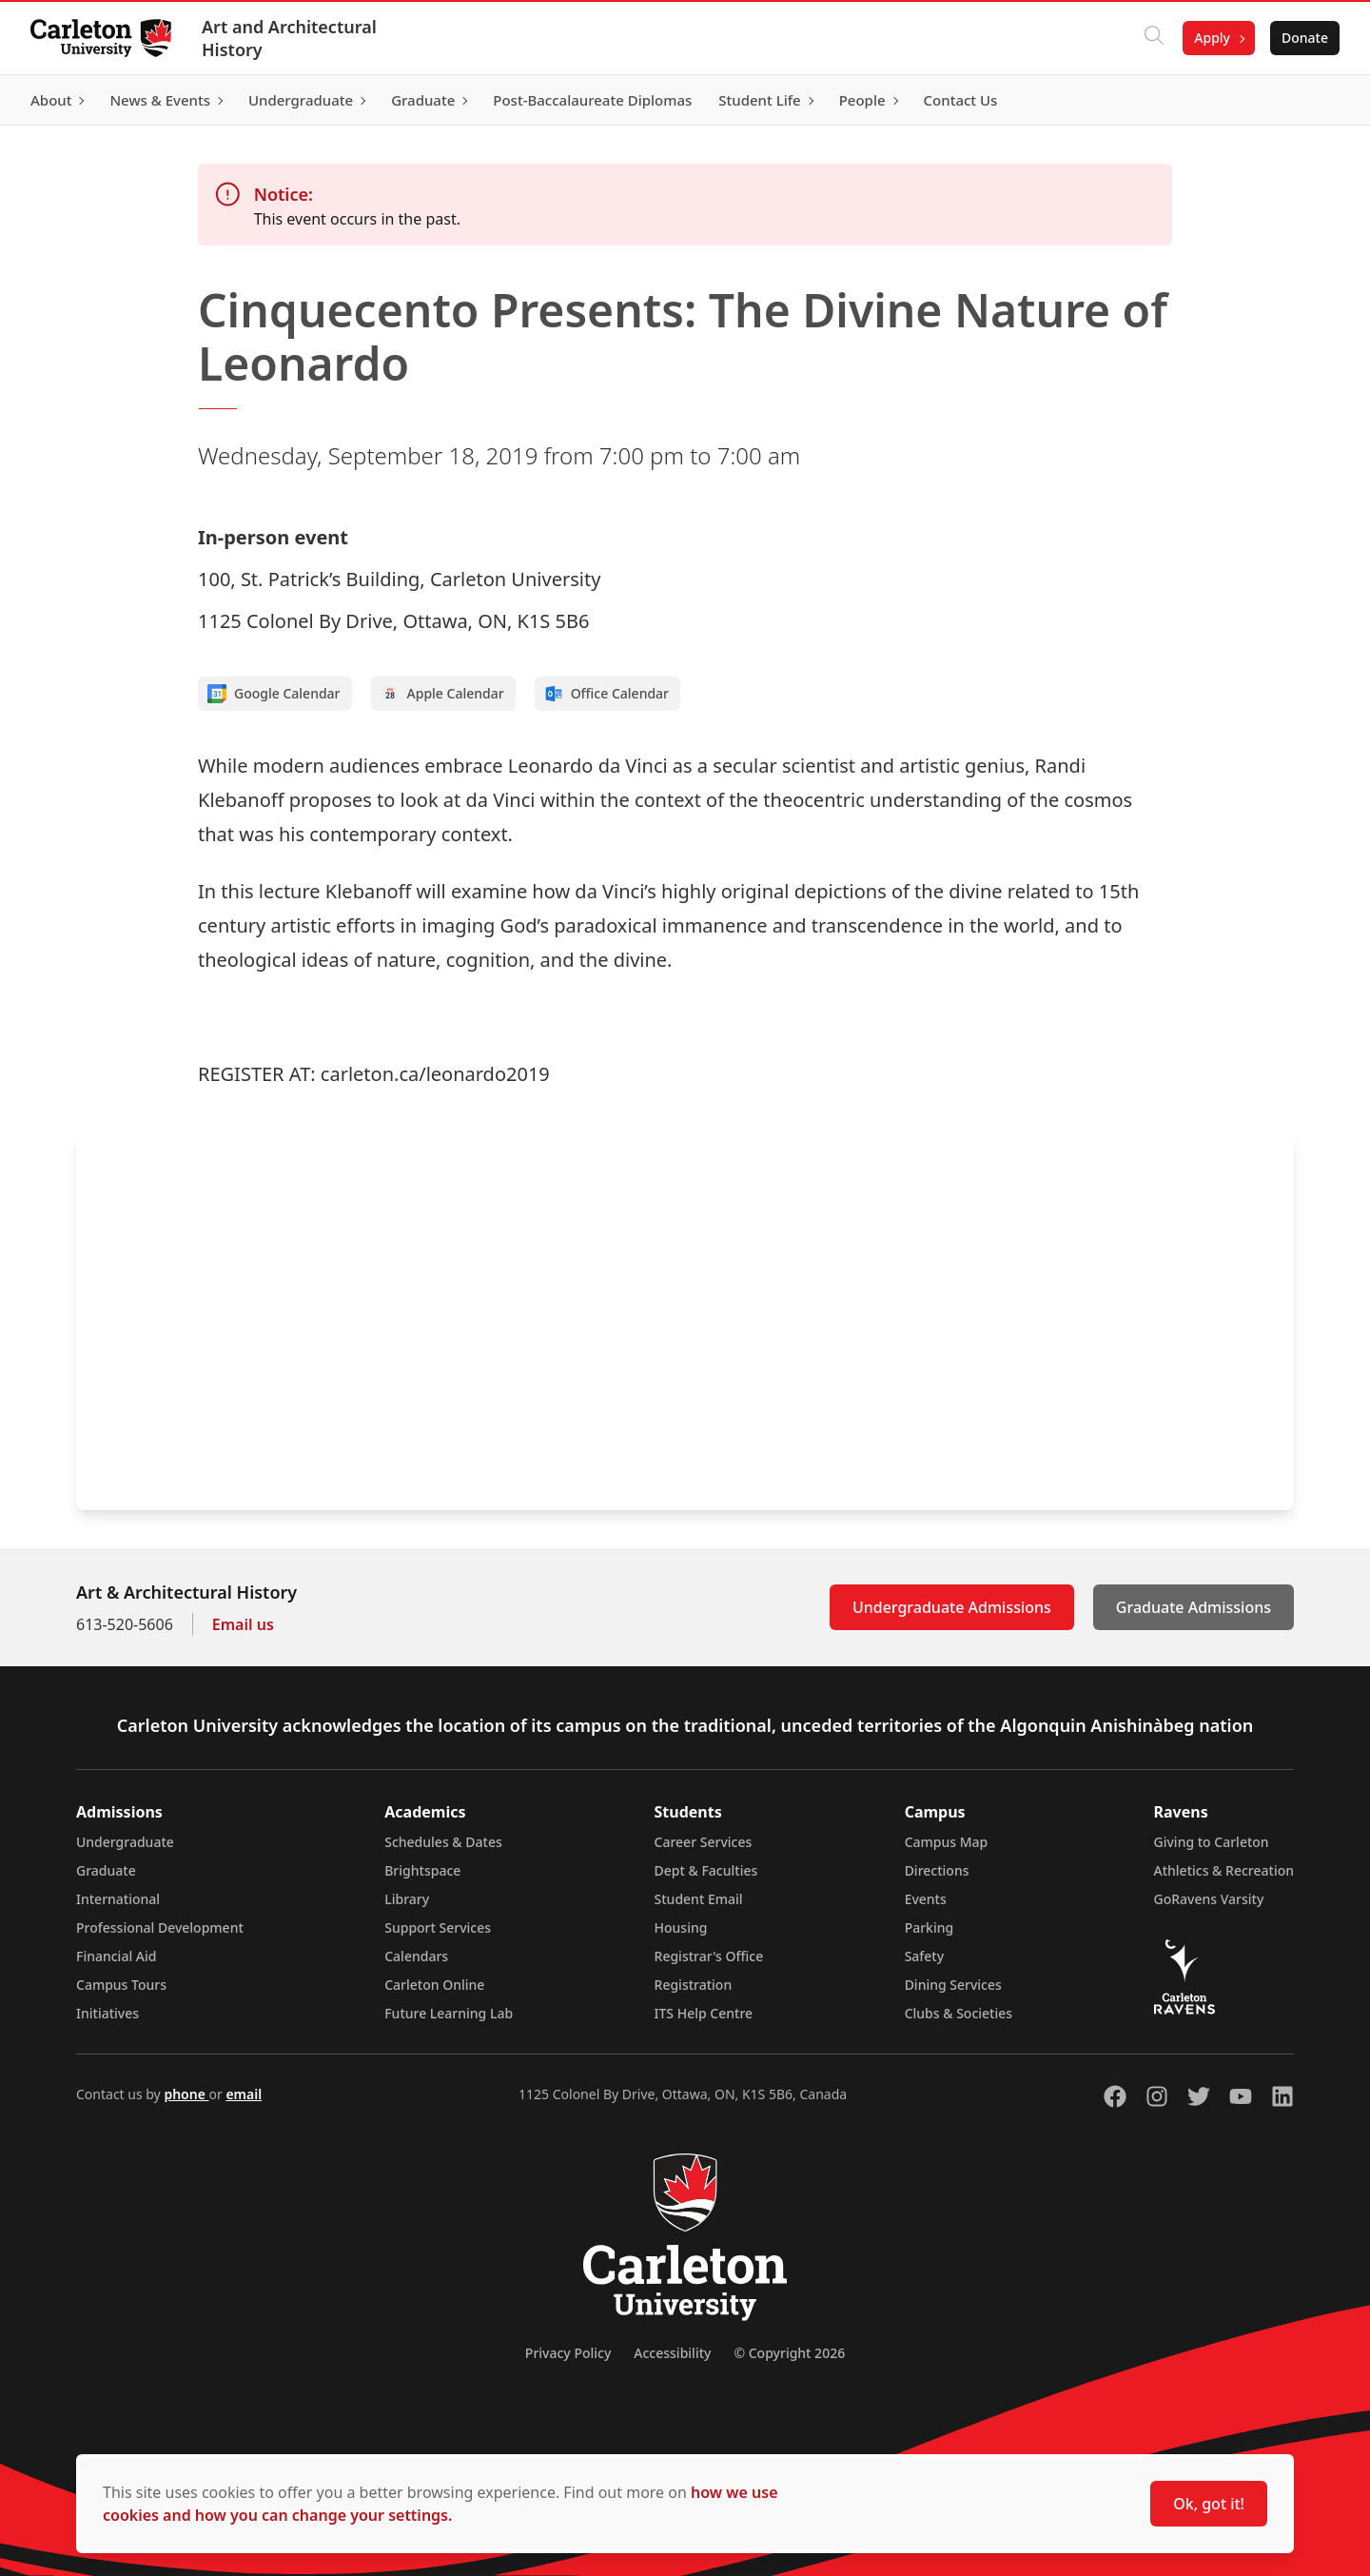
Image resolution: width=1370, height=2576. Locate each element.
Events (926, 1899)
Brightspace (422, 1870)
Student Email (699, 1899)
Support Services (437, 1927)
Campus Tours (121, 1985)
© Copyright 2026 (789, 2353)
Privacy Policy (568, 2353)
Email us (243, 1624)
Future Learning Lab (448, 2013)
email (243, 2094)
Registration (694, 1985)
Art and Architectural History (289, 38)
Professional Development (160, 1927)
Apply (1212, 38)
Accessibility (672, 2353)
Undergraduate (125, 1842)
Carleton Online (434, 1985)
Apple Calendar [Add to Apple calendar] (442, 693)
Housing (681, 1927)
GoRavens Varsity (1209, 1899)
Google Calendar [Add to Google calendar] (274, 693)
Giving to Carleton (1211, 1842)
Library (406, 1899)
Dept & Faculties (706, 1870)
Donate (1305, 38)
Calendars (416, 1956)
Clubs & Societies (958, 2013)
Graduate (106, 1870)
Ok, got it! (1208, 2503)
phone (186, 2094)
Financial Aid (116, 1956)
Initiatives (107, 2013)
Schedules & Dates (443, 1842)
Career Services (704, 1842)
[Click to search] (1154, 38)
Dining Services (953, 1985)
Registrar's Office (709, 1956)
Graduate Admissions (1193, 1607)
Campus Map (946, 1842)
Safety (925, 1956)
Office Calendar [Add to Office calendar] (606, 693)
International (118, 1899)
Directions (937, 1870)
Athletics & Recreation (1224, 1870)
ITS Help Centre (704, 2013)
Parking (929, 1927)
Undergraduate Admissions (951, 1607)
